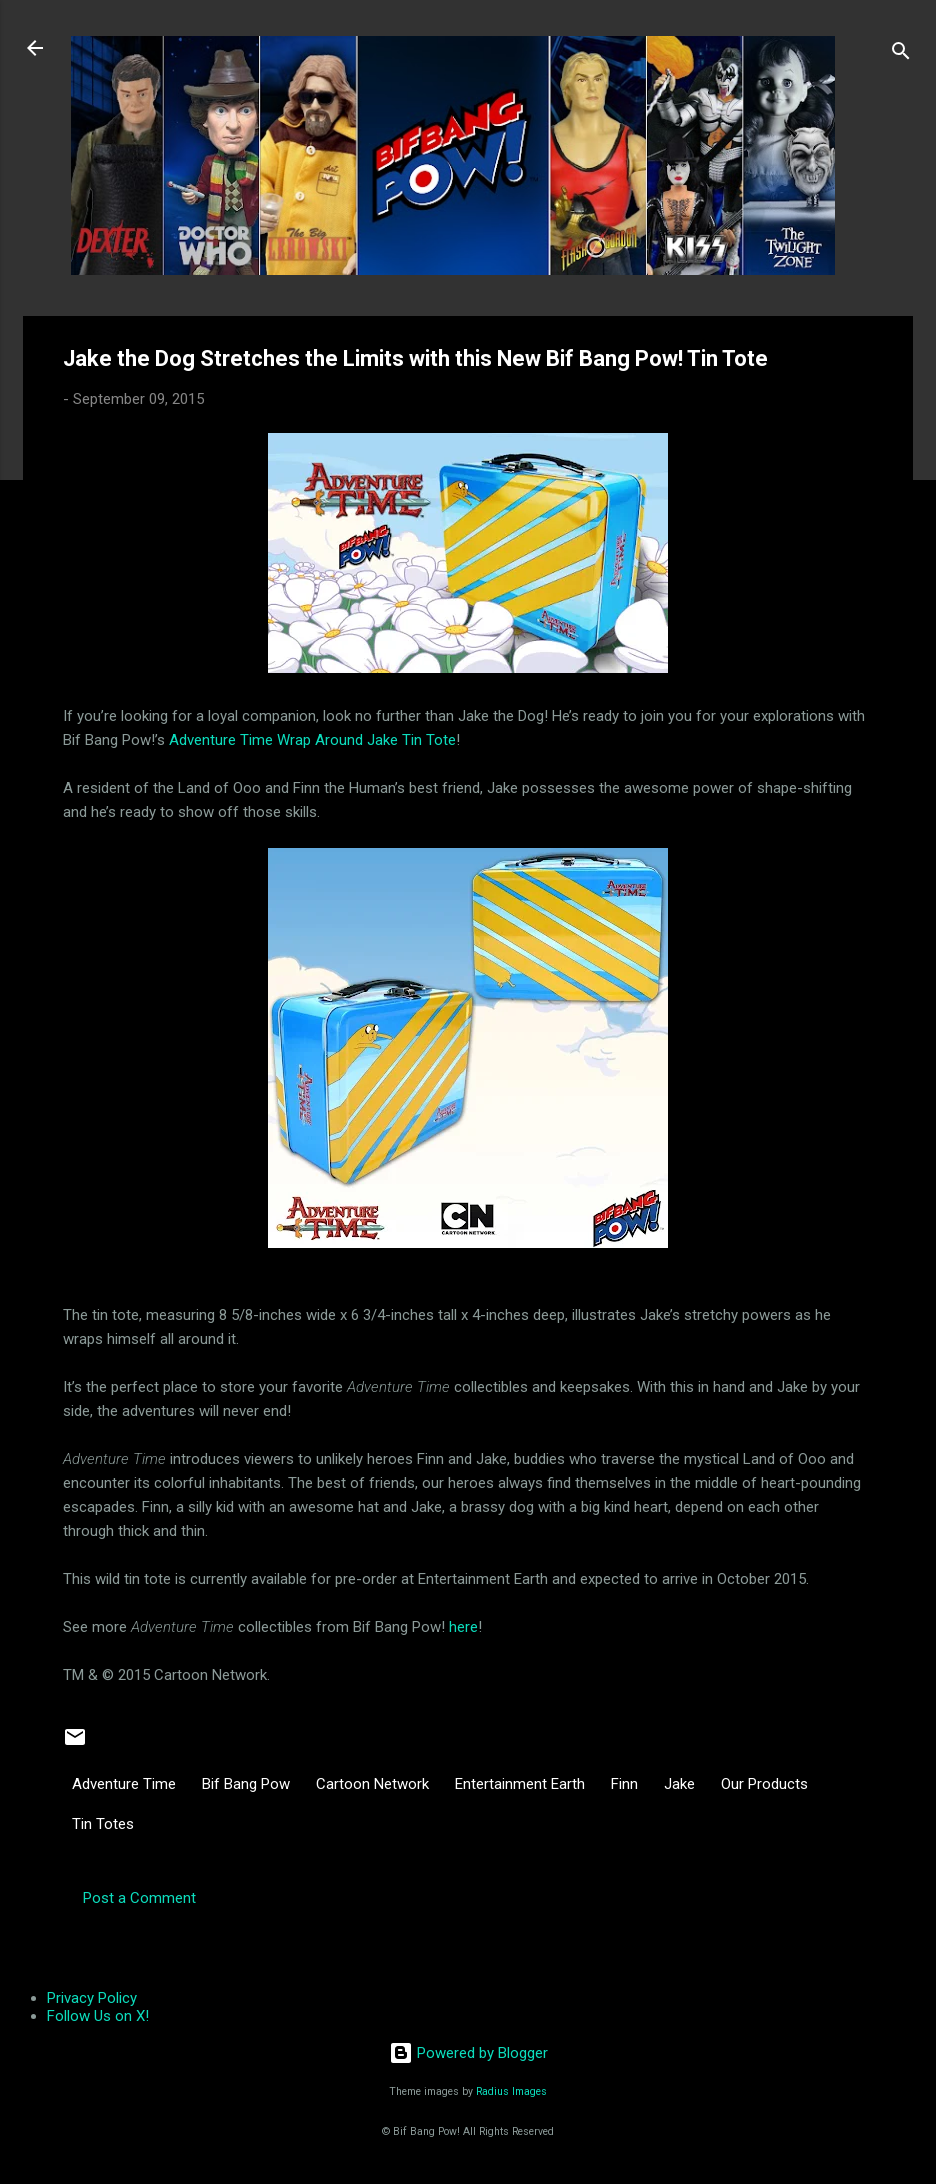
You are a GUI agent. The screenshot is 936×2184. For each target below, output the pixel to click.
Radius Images (511, 2091)
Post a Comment (139, 1898)
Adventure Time (124, 1784)
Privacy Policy (92, 1998)
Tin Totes (103, 1824)
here (463, 1627)
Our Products (764, 1784)
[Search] (901, 54)
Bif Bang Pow (246, 1784)
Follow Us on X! (98, 2016)
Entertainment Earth (520, 1784)
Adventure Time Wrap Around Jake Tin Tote (312, 740)
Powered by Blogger (468, 2053)
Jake (679, 1784)
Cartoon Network (372, 1784)
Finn (624, 1784)
